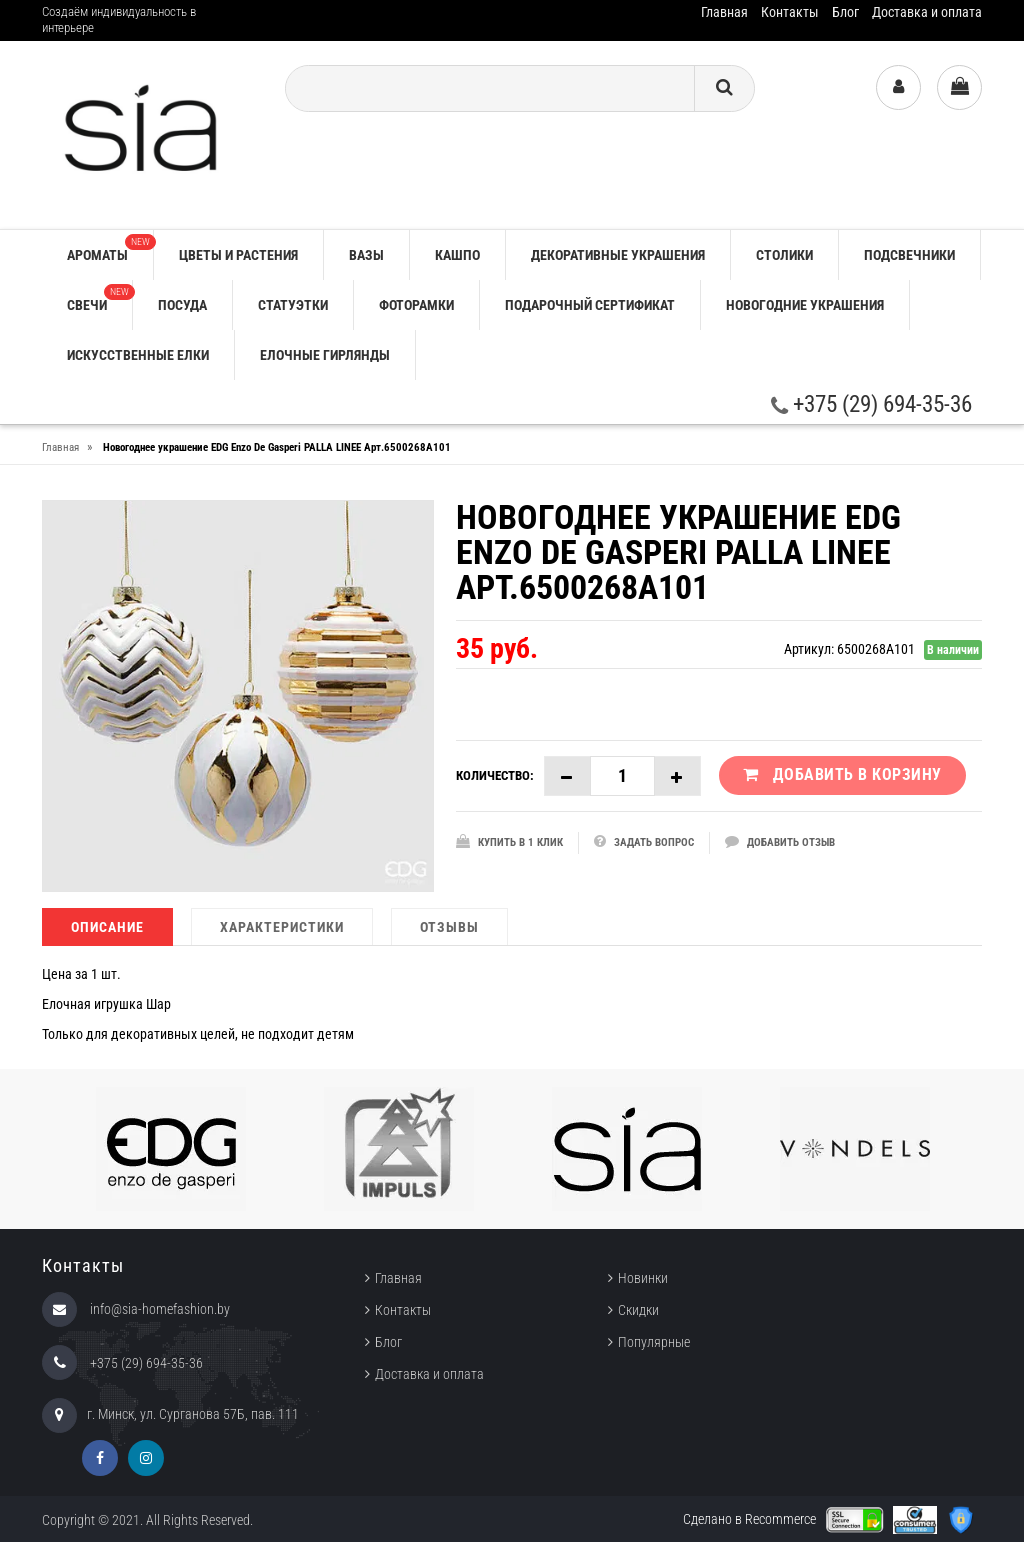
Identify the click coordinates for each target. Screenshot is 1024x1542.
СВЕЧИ (99, 298)
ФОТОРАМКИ (416, 305)
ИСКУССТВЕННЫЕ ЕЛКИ (138, 355)
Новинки (643, 1278)
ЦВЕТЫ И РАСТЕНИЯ (238, 255)
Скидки (638, 1310)
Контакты (790, 12)
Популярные (654, 1342)
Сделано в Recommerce (749, 1519)
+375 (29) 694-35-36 (871, 404)
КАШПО (457, 255)
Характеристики (282, 927)
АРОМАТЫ (110, 248)
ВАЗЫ (366, 255)
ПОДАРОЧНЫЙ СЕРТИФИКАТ (590, 305)
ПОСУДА (182, 305)
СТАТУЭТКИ (293, 305)
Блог (845, 12)
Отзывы (449, 927)
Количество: (495, 775)
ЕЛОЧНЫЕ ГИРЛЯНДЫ (325, 355)
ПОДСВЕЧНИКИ (909, 255)
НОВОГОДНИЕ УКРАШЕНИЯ (805, 305)
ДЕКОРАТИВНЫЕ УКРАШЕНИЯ (618, 255)
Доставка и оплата (927, 12)
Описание (107, 927)
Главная (724, 12)
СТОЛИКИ (784, 255)
